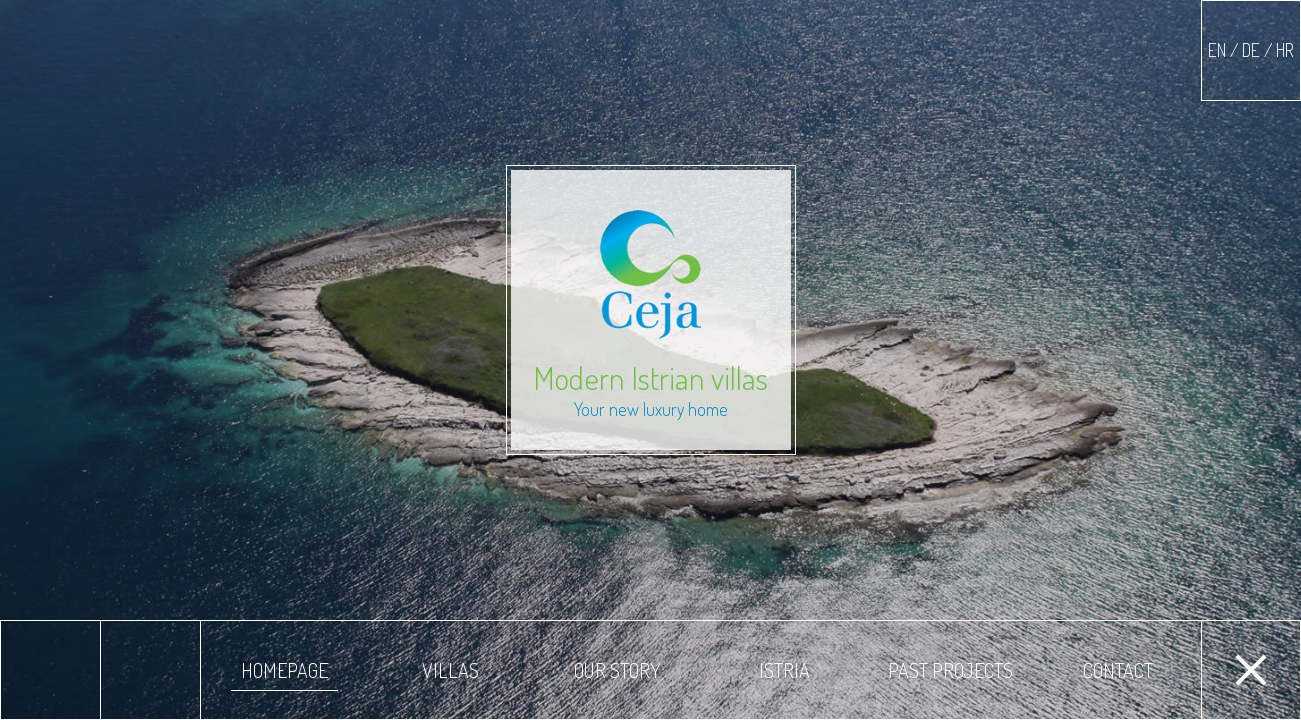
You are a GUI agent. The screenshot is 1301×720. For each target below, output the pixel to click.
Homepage (284, 670)
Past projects (950, 670)
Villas (450, 670)
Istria (784, 670)
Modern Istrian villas (651, 315)
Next (150, 670)
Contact (1118, 670)
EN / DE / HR (1251, 50)
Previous (50, 670)
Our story (617, 670)
